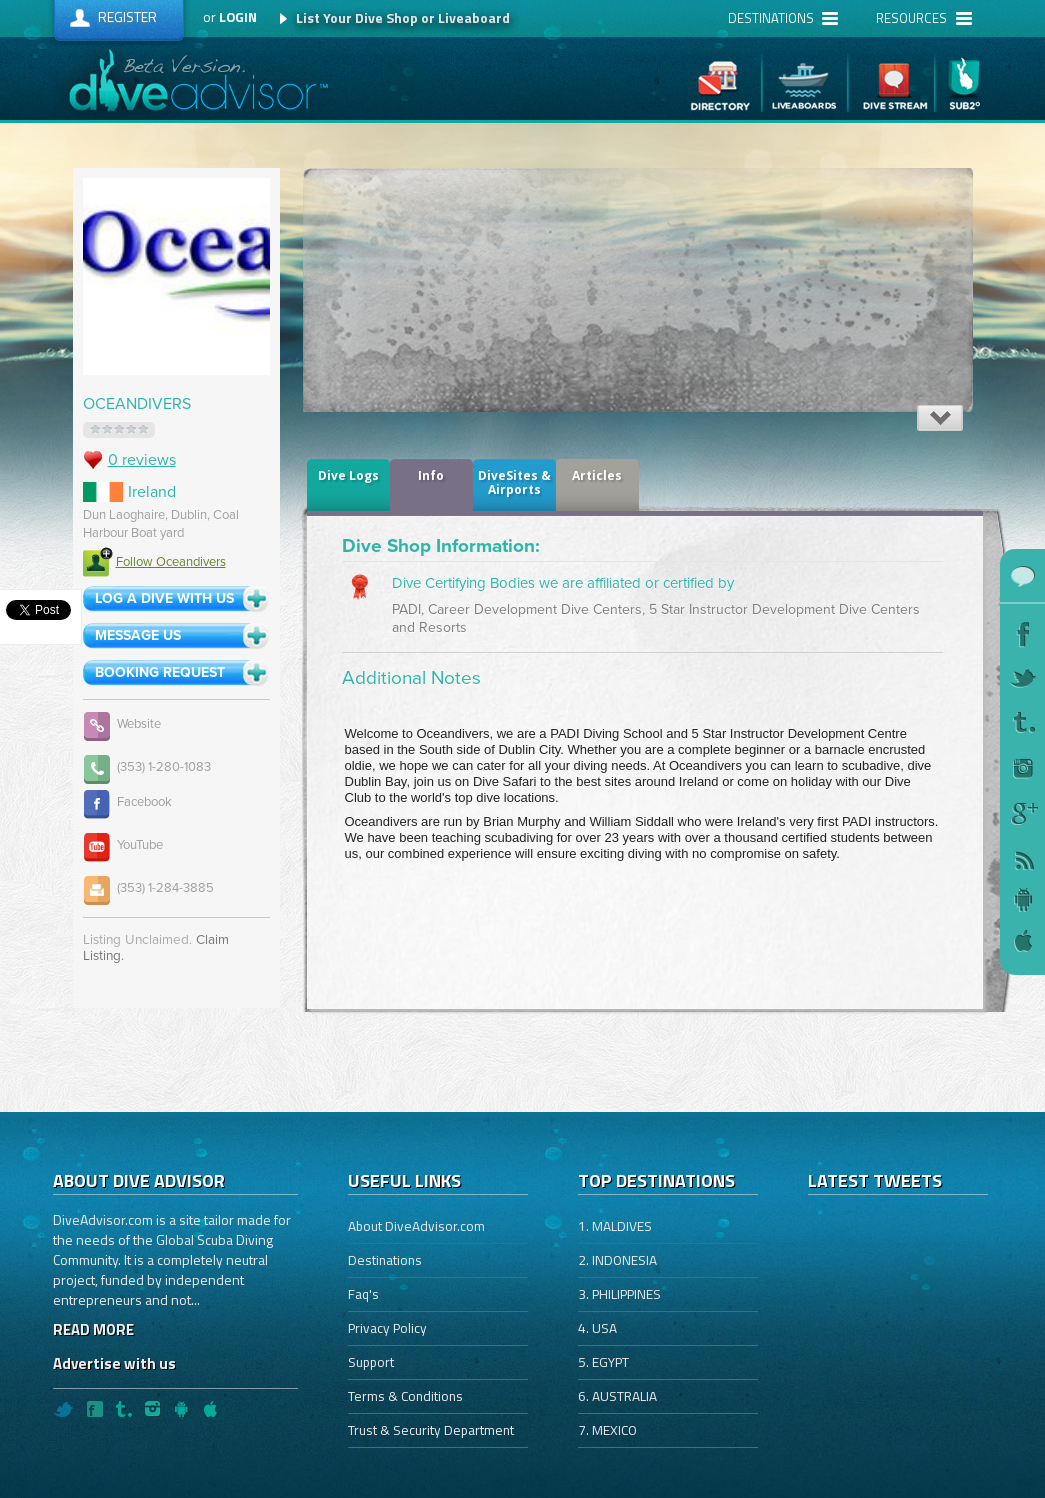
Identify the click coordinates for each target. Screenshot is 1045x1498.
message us (138, 635)
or (230, 17)
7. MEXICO (607, 1430)
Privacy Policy (387, 1328)
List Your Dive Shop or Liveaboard (403, 17)
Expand (940, 418)
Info (431, 475)
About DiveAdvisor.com (416, 1226)
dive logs (348, 475)
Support (371, 1362)
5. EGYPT (603, 1362)
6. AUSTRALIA (617, 1396)
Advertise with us (114, 1363)
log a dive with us (164, 598)
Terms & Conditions (405, 1396)
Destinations (385, 1260)
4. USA (597, 1328)
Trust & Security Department (431, 1430)
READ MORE (93, 1329)
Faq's (363, 1294)
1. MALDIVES (615, 1226)
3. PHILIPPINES (619, 1294)
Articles (597, 475)
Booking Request (160, 672)
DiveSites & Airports (514, 482)
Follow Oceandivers (154, 562)
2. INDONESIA (617, 1260)
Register (127, 16)
